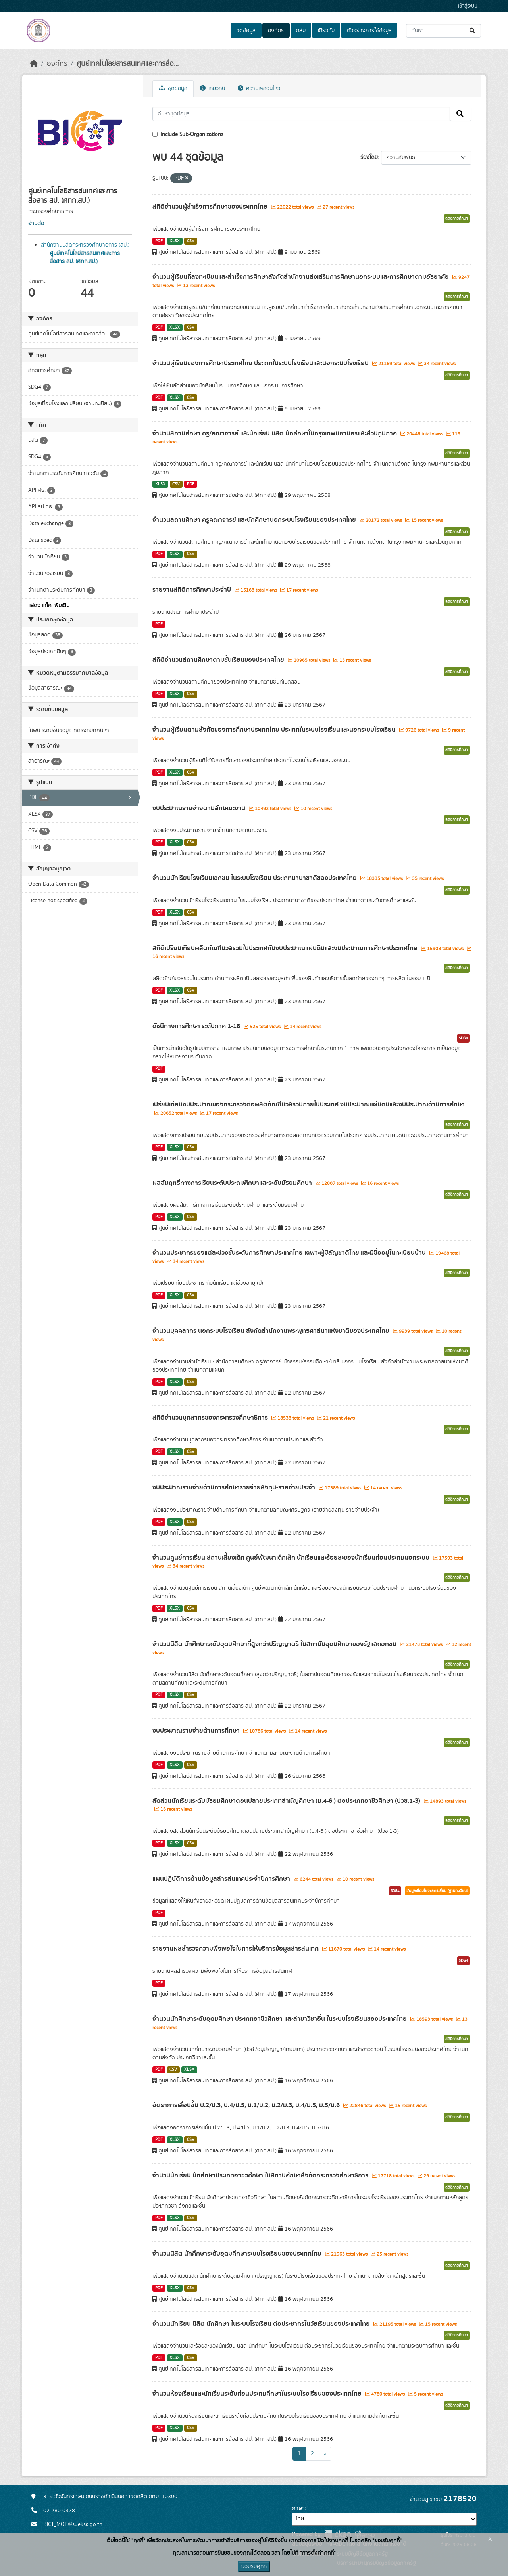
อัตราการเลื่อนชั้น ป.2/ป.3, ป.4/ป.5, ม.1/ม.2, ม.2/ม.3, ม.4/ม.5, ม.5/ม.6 (246, 2105)
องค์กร (276, 30)
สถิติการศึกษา (456, 218)
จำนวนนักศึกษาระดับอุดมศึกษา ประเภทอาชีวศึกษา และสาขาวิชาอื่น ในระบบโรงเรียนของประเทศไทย (280, 2019)
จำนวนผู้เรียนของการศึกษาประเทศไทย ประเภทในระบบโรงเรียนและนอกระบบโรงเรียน (261, 363)
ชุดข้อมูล (246, 30)
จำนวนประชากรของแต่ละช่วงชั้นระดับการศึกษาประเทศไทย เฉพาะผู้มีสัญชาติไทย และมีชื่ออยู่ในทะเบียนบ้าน (289, 1253)
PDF (159, 241)
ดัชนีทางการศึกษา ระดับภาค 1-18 (197, 1026)
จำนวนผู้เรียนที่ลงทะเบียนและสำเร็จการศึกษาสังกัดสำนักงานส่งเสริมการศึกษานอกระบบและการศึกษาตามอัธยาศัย (301, 277)
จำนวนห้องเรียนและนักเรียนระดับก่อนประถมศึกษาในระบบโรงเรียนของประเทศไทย (257, 2393)
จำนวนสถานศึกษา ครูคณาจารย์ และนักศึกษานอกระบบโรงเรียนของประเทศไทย (255, 520)
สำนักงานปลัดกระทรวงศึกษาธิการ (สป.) (85, 245)
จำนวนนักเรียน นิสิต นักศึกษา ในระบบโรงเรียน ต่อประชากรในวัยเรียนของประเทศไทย (261, 2324)
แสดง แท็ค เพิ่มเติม (48, 606)
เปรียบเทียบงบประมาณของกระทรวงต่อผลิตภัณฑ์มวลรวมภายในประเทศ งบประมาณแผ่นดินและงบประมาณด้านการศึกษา (308, 1104)
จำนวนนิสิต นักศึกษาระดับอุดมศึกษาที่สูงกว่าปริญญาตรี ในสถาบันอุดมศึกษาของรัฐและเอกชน (275, 1644)
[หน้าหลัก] (34, 64)
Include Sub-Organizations (187, 134)
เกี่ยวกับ (326, 30)
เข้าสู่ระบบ (467, 6)
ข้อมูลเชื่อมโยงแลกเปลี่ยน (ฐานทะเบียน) (437, 1891)
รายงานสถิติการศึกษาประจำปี (192, 590)
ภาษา (298, 2509)
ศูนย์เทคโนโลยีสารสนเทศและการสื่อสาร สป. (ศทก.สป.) (85, 257)
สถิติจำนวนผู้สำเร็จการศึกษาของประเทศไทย (210, 206)
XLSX (174, 241)
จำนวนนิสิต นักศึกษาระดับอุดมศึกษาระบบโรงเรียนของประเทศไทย (237, 2253)
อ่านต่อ (36, 224)
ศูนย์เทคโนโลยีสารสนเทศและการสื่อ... (128, 64)
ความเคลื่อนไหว (259, 88)
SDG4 (463, 1038)
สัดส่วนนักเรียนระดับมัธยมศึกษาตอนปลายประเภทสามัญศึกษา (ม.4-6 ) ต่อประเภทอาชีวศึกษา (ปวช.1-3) (287, 1801)
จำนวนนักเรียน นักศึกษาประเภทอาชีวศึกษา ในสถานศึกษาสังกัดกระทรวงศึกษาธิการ (261, 2175)
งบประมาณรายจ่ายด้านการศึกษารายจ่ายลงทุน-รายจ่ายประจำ (234, 1487)
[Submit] (472, 31)
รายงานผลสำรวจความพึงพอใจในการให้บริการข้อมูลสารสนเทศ (236, 1949)
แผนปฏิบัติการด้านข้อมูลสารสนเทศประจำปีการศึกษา (222, 1879)
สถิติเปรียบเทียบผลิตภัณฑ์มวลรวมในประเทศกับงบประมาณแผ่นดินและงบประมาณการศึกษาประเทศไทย (285, 948)
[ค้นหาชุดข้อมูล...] (443, 31)
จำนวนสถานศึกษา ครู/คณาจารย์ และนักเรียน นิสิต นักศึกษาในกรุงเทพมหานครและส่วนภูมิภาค (275, 433)
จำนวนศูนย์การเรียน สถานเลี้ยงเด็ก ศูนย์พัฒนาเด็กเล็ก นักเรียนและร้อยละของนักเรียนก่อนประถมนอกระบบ (291, 1557)
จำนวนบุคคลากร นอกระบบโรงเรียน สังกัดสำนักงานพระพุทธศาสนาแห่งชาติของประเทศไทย (271, 1331)
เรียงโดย (368, 157)
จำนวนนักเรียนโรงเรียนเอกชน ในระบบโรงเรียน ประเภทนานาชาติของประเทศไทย (255, 878)
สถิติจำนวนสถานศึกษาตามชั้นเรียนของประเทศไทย (219, 660)
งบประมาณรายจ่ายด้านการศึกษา (196, 1730)
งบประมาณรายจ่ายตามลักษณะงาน (199, 808)
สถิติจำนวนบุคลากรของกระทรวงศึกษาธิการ (210, 1418)
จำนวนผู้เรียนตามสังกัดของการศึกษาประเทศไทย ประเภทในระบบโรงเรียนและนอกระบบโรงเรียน (274, 729)
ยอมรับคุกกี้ (254, 2566)
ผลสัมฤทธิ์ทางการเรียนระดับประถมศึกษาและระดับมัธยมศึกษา (233, 1183)
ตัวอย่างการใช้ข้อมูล (369, 30)
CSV (190, 241)
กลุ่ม (301, 30)
